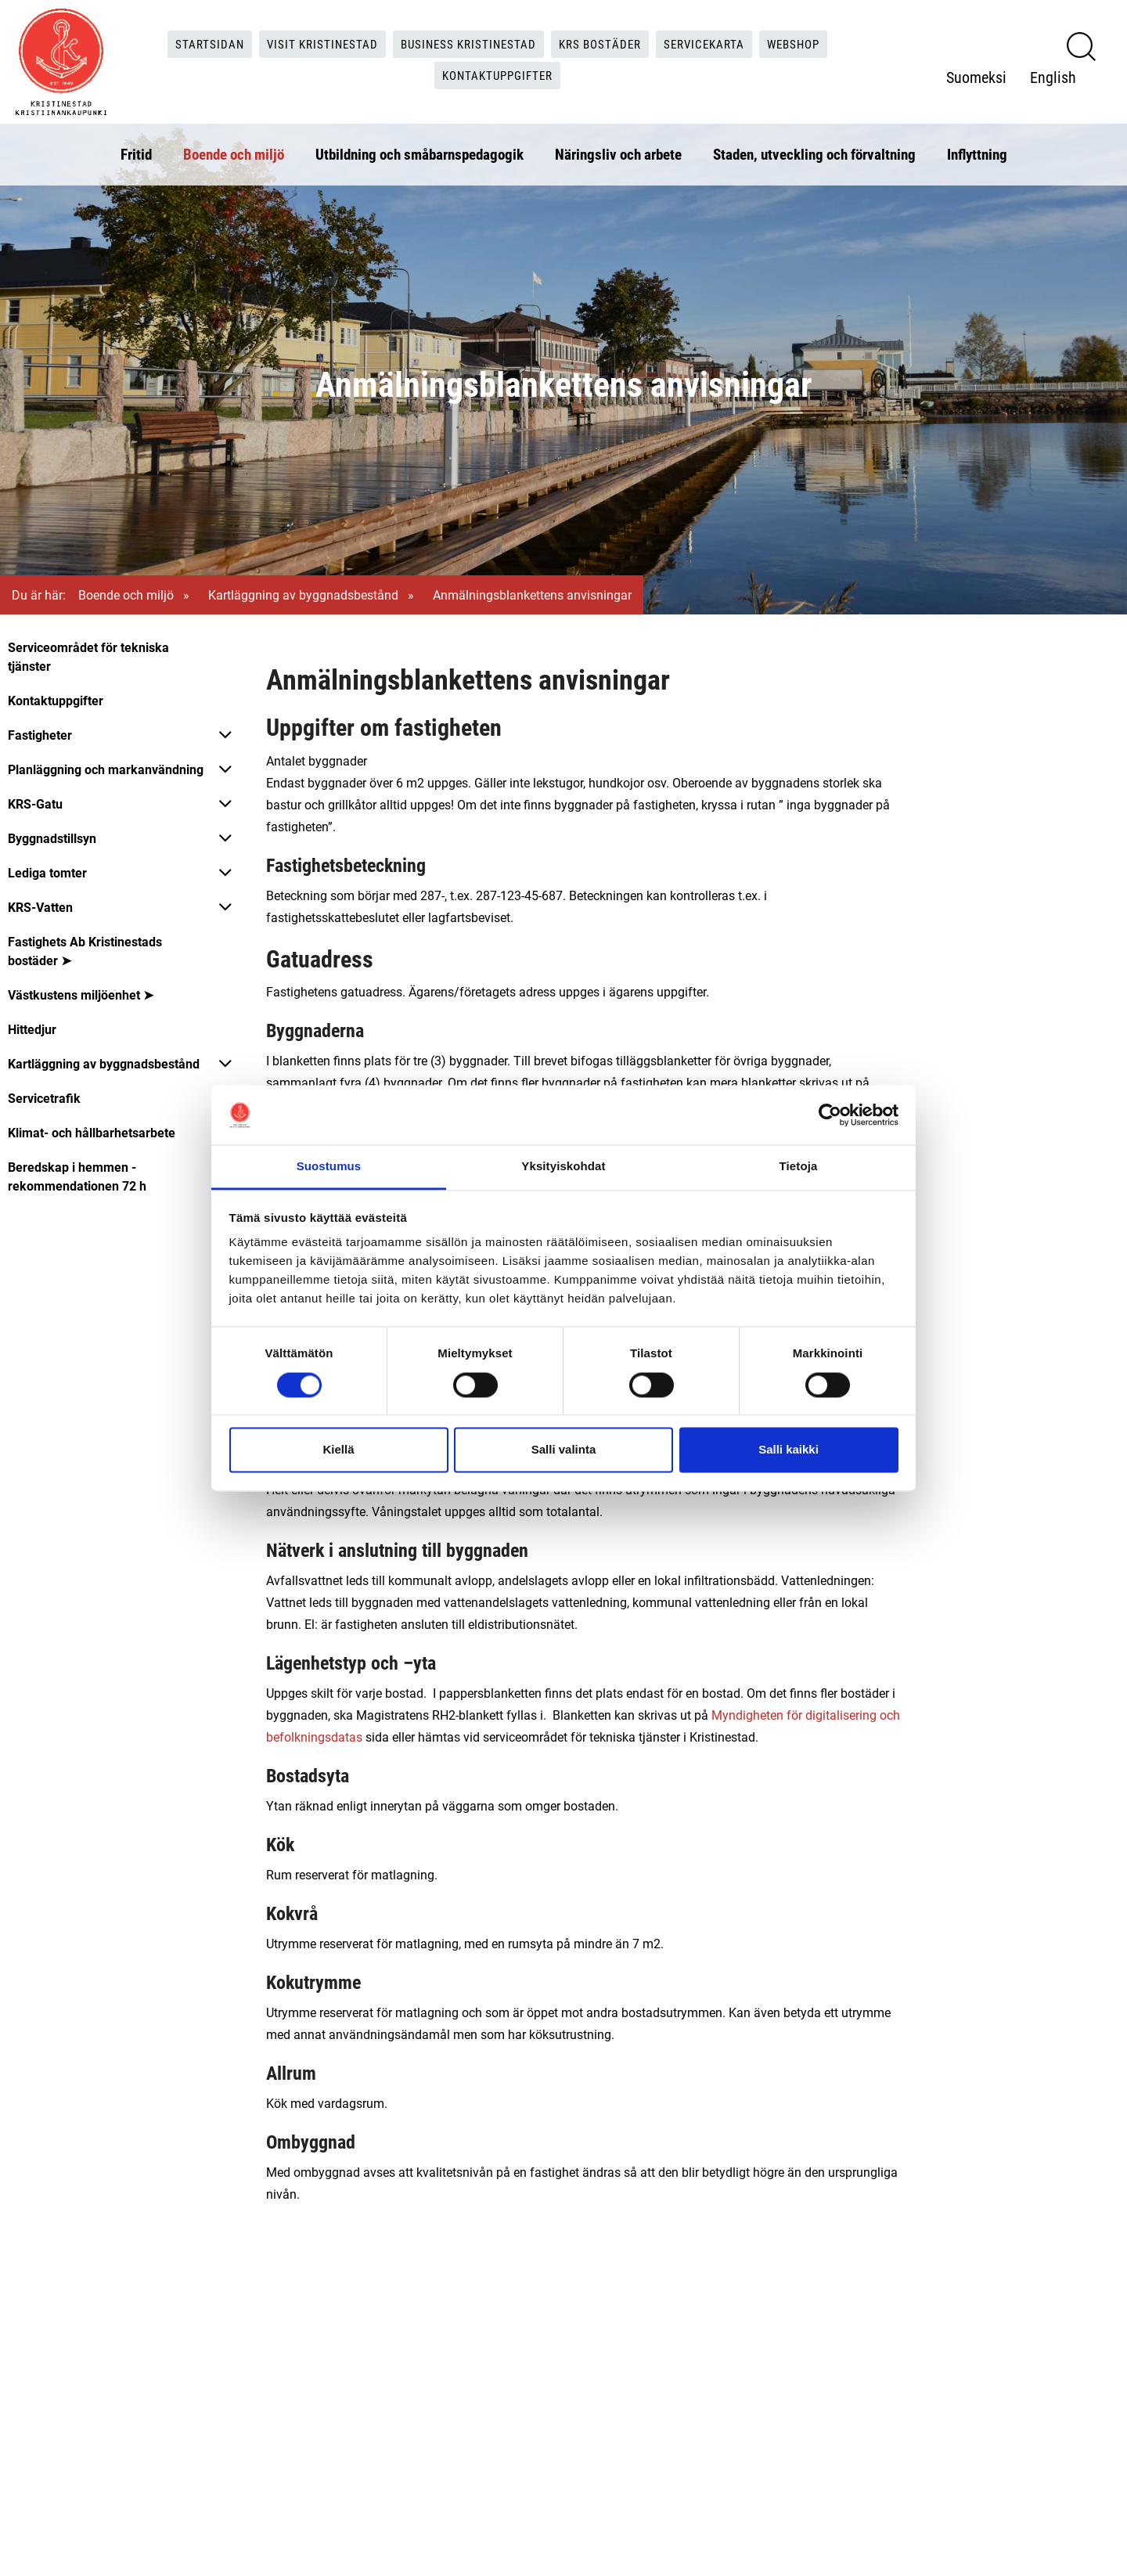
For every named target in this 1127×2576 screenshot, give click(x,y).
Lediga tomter (47, 872)
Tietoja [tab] (799, 1166)
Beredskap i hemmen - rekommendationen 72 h (77, 1176)
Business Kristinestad (465, 42)
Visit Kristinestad (314, 42)
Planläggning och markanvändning (105, 769)
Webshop (806, 42)
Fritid (136, 150)
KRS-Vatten (40, 907)
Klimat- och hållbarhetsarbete (91, 1132)
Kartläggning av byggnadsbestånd (303, 594)
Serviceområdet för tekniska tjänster (88, 656)
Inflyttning (977, 150)
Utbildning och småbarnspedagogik (419, 150)
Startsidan (198, 42)
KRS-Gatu (35, 803)
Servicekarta (712, 42)
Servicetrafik (44, 1098)
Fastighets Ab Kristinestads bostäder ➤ (85, 950)
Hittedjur (32, 1029)
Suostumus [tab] (329, 1166)
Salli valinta (563, 1450)
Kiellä (338, 1450)
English (1053, 74)
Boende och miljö (233, 150)
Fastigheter (40, 734)
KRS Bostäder (603, 42)
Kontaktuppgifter (499, 74)
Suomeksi (976, 74)
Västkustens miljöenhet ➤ (80, 994)
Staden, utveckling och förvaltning (814, 150)
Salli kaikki (788, 1450)
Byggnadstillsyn (52, 838)
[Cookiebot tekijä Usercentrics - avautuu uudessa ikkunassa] (830, 1114)
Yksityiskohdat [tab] (563, 1166)
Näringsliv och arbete (618, 150)
